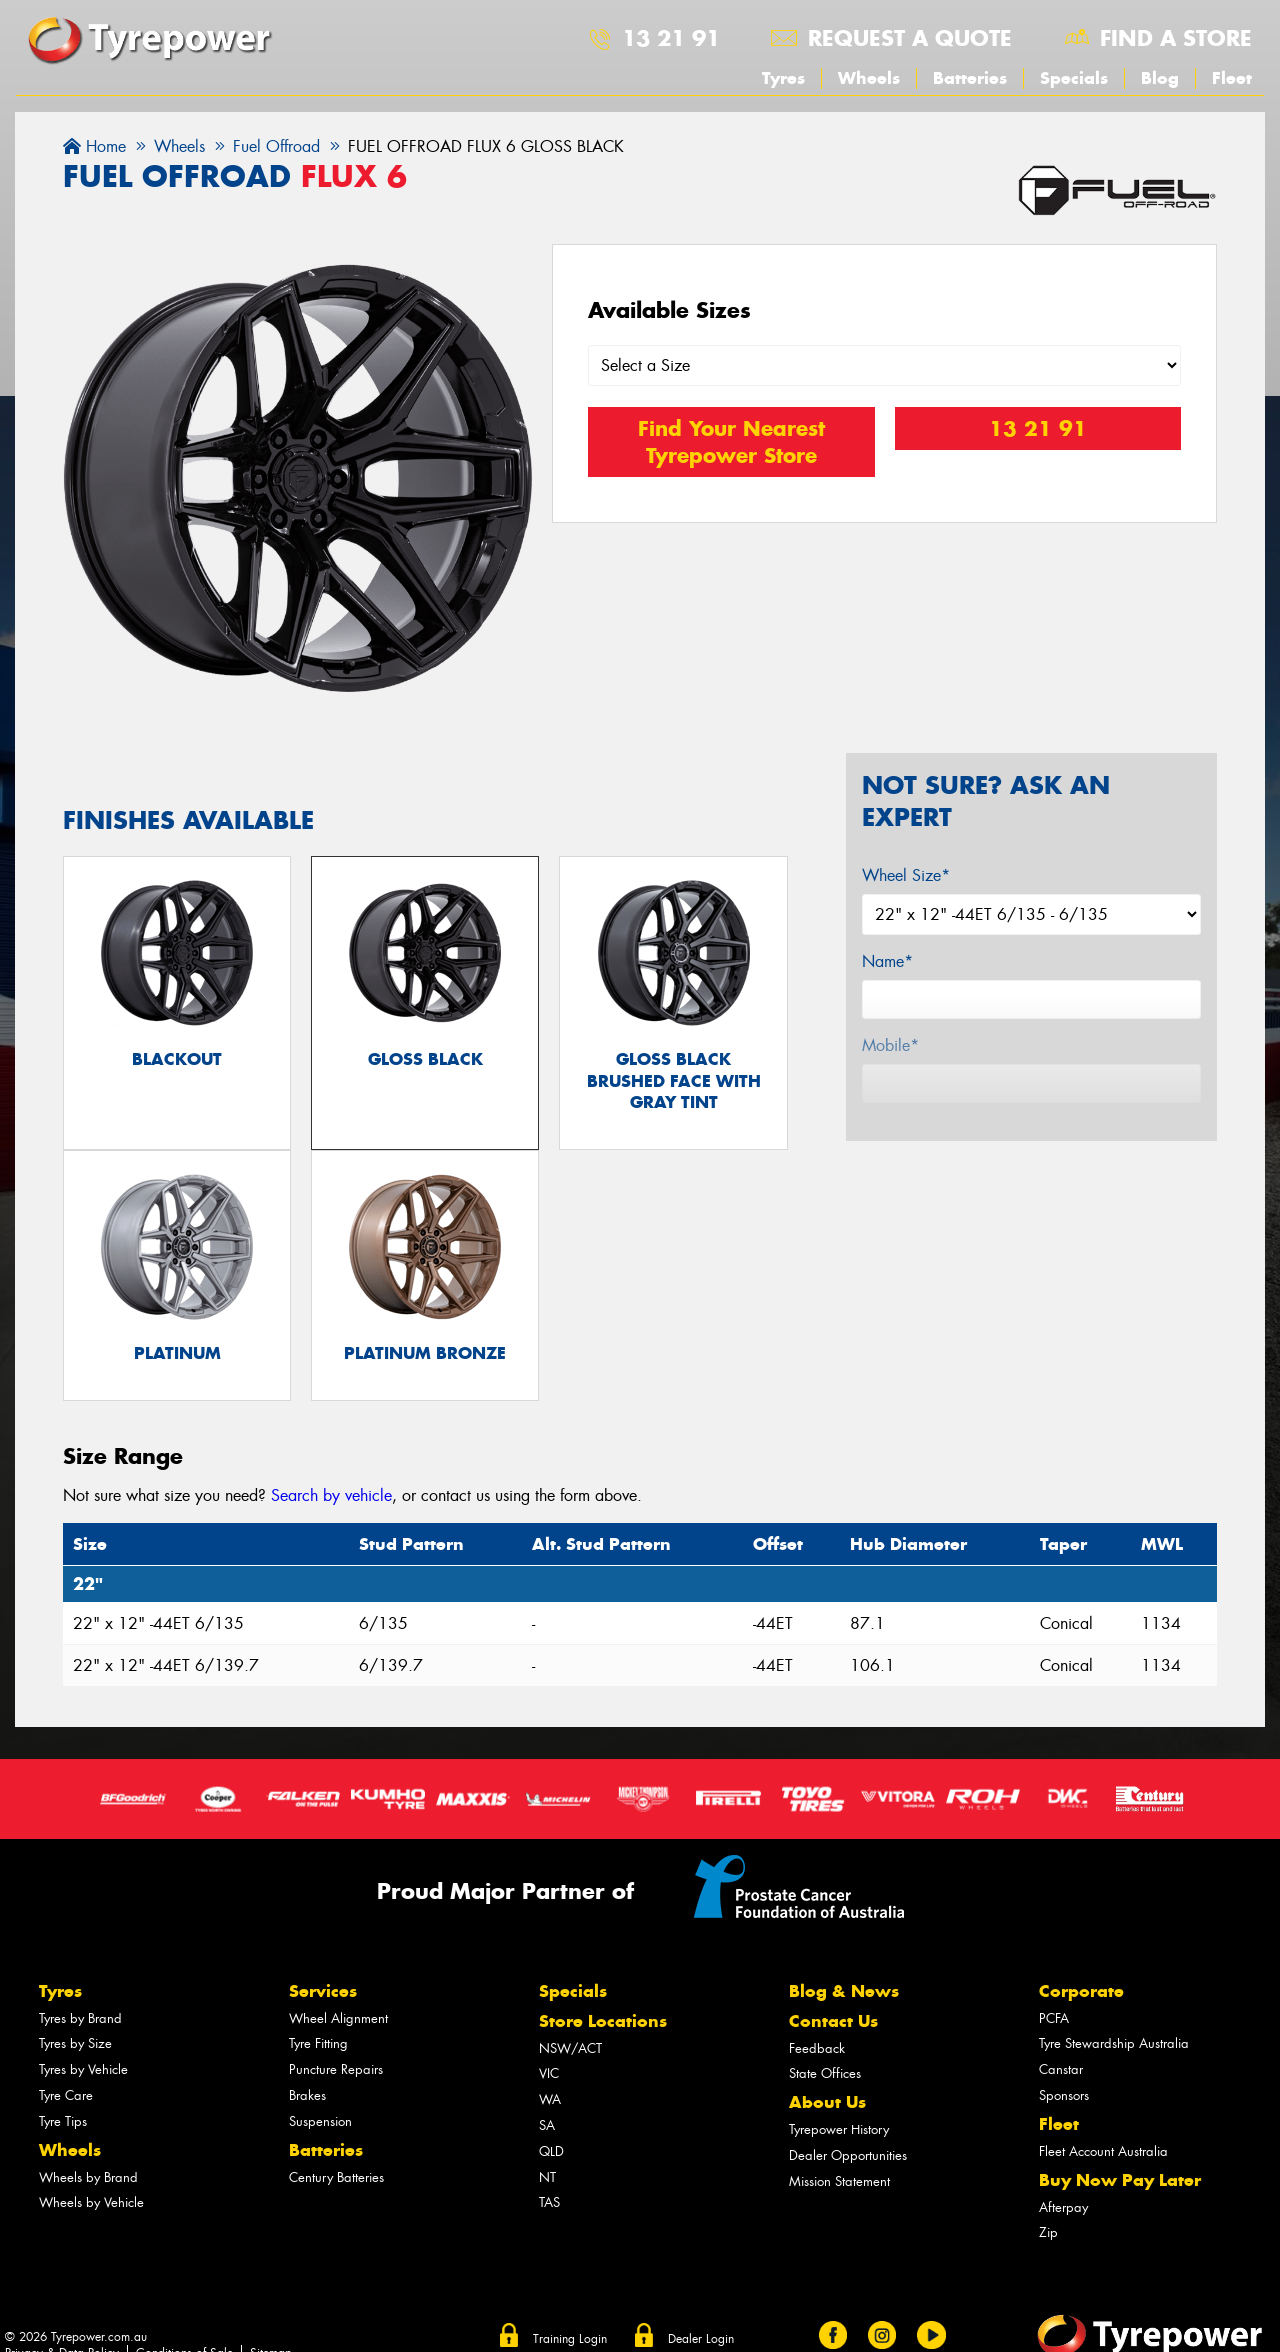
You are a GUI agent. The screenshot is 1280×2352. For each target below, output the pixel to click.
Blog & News (844, 1995)
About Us (827, 2107)
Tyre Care (66, 2099)
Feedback (817, 2052)
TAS (549, 2207)
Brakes (307, 2099)
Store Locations (603, 2025)
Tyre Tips (63, 2125)
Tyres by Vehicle (83, 2073)
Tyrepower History (839, 2133)
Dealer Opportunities (848, 2159)
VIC (549, 2078)
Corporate (1081, 1995)
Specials (1074, 78)
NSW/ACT (570, 2052)
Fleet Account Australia (1103, 2155)
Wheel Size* (906, 875)
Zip (1048, 2237)
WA (550, 2103)
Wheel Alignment (338, 2022)
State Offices (825, 2078)
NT (547, 2181)
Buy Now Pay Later (1120, 2184)
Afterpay (1063, 2211)
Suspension (320, 2125)
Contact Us (833, 2025)
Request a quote (910, 38)
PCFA (1054, 2022)
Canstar (1061, 2073)
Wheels (869, 78)
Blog (1160, 78)
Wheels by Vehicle (91, 2207)
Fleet (1232, 78)
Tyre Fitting (318, 2048)
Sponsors (1064, 2099)
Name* (887, 961)
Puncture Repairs (336, 2073)
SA (547, 2129)
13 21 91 (671, 38)
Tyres (783, 78)
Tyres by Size (75, 2048)
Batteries (970, 78)
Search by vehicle (331, 1499)
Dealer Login (701, 2343)
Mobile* (890, 1045)
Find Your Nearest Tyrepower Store (731, 442)
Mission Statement (839, 2185)
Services (323, 1995)
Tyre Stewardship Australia (1114, 2048)
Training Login (570, 2343)
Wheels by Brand (88, 2181)
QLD (551, 2155)
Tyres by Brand (80, 2022)
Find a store (1176, 38)
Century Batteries (336, 2181)
